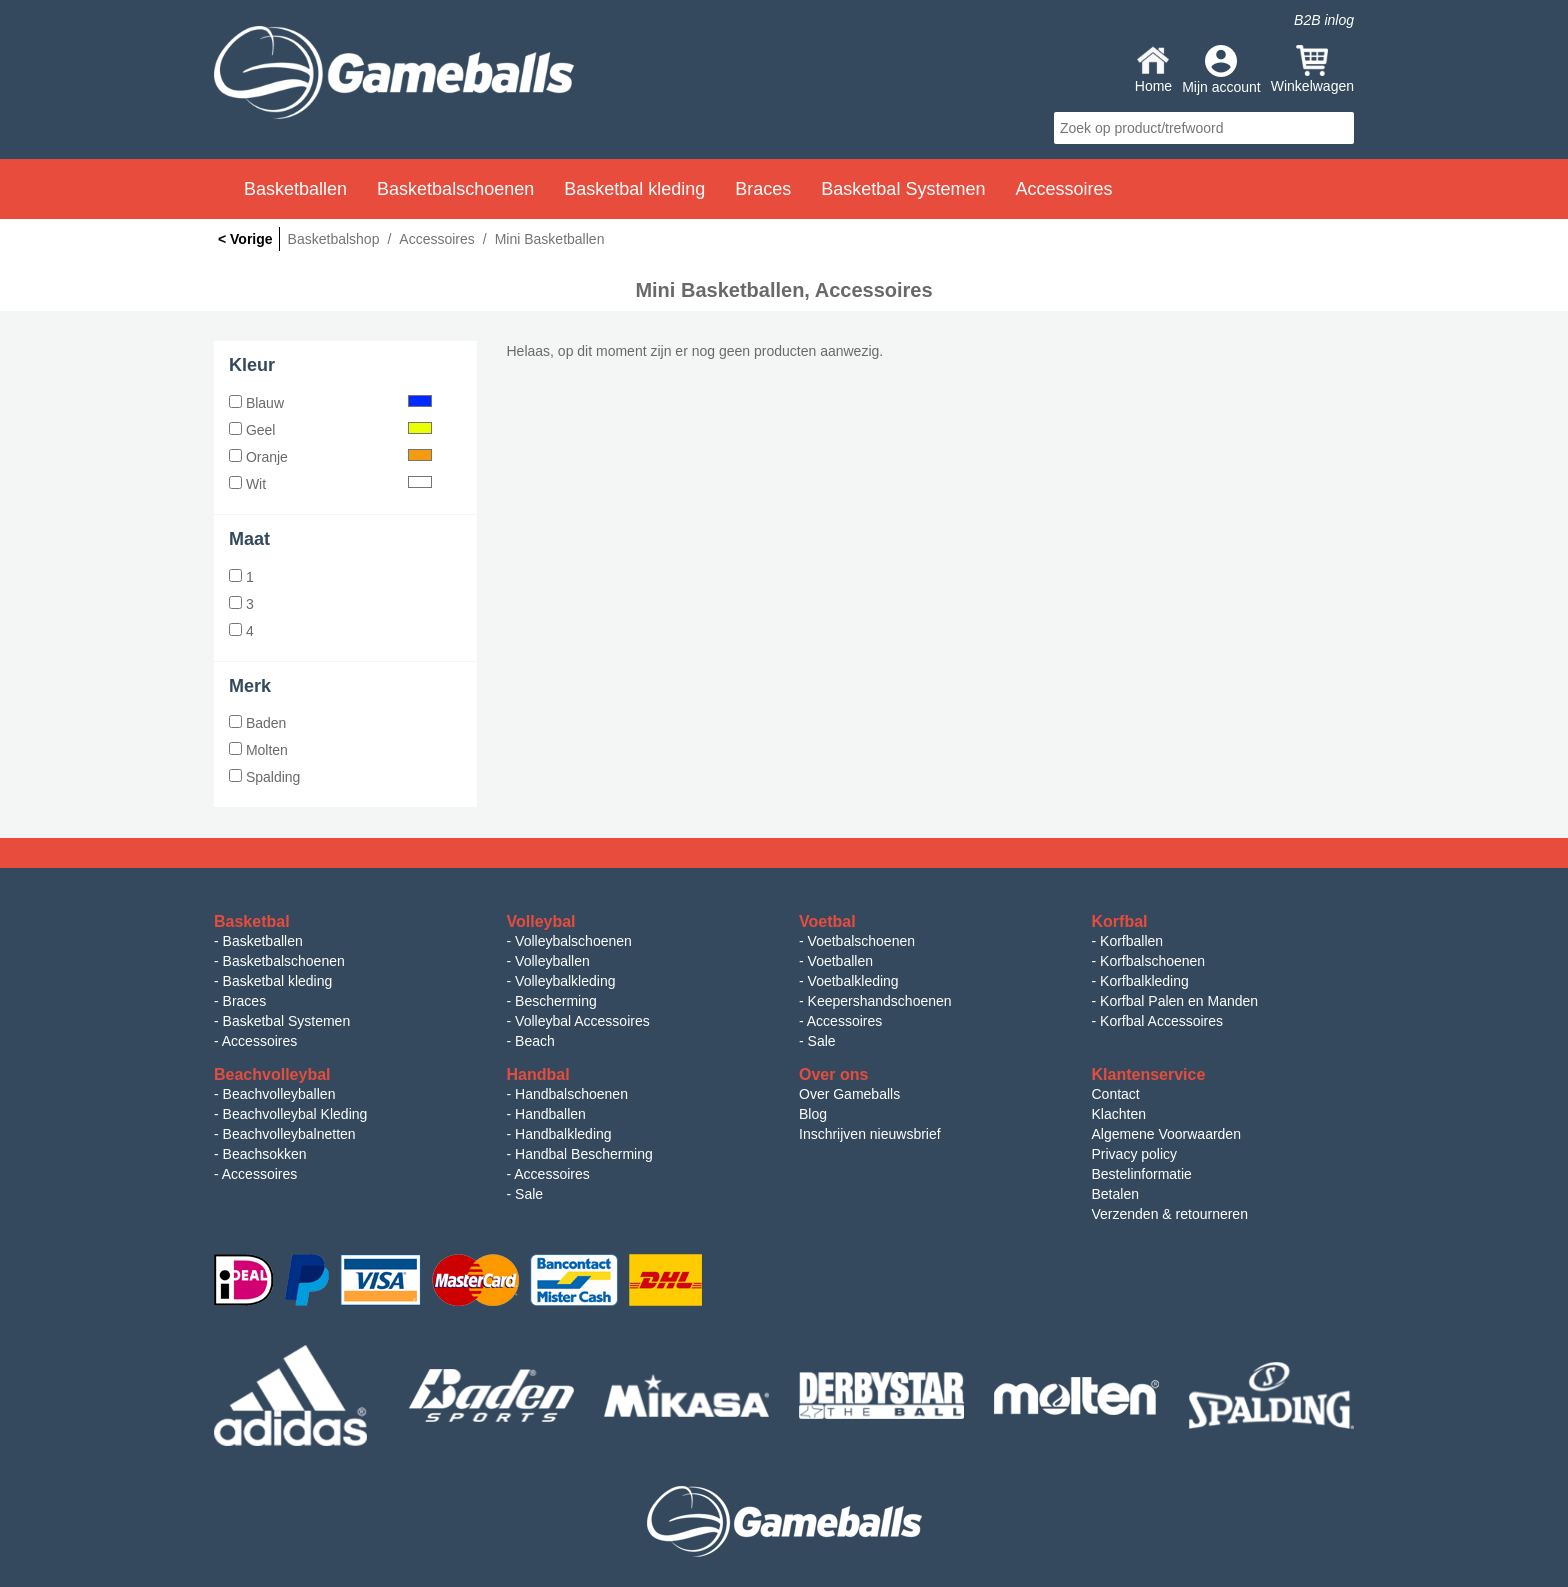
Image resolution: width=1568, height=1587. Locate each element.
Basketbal (252, 921)
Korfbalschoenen (1152, 961)
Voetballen (840, 961)
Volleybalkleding (565, 981)
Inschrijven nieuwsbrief (870, 1134)
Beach (535, 1041)
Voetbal (827, 921)
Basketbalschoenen (284, 961)
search (1336, 128)
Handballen (550, 1114)
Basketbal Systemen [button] (903, 189)
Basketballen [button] (295, 189)
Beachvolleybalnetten (289, 1134)
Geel (330, 430)
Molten (258, 750)
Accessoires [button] (1063, 189)
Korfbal (1120, 921)
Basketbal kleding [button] (634, 189)
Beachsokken (265, 1154)
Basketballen (263, 941)
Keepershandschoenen (880, 1001)
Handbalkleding (563, 1134)
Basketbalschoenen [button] (455, 189)
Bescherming (556, 1001)
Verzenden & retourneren (1170, 1214)
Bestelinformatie (1142, 1174)
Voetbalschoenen (861, 941)
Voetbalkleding (853, 981)
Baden (257, 723)
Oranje (330, 457)
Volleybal (541, 921)
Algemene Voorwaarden (1166, 1134)
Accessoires (259, 1041)
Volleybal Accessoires (582, 1021)
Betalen (1115, 1194)
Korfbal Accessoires (1161, 1021)
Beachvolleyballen (279, 1094)
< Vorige (245, 239)
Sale (822, 1041)
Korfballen (1131, 941)
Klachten (1119, 1114)
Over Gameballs (849, 1094)
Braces (245, 1001)
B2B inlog (1324, 20)
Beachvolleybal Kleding (295, 1114)
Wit (330, 484)
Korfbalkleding (1144, 981)
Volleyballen (552, 961)
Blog (813, 1114)
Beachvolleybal (272, 1074)
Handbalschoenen (571, 1094)
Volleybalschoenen (573, 941)
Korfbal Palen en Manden (1179, 1001)
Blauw (330, 403)
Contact (1116, 1094)
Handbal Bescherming (584, 1154)
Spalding (264, 777)
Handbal (538, 1074)
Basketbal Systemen (287, 1021)
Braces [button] (763, 189)
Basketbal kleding (278, 981)
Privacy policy (1135, 1154)
